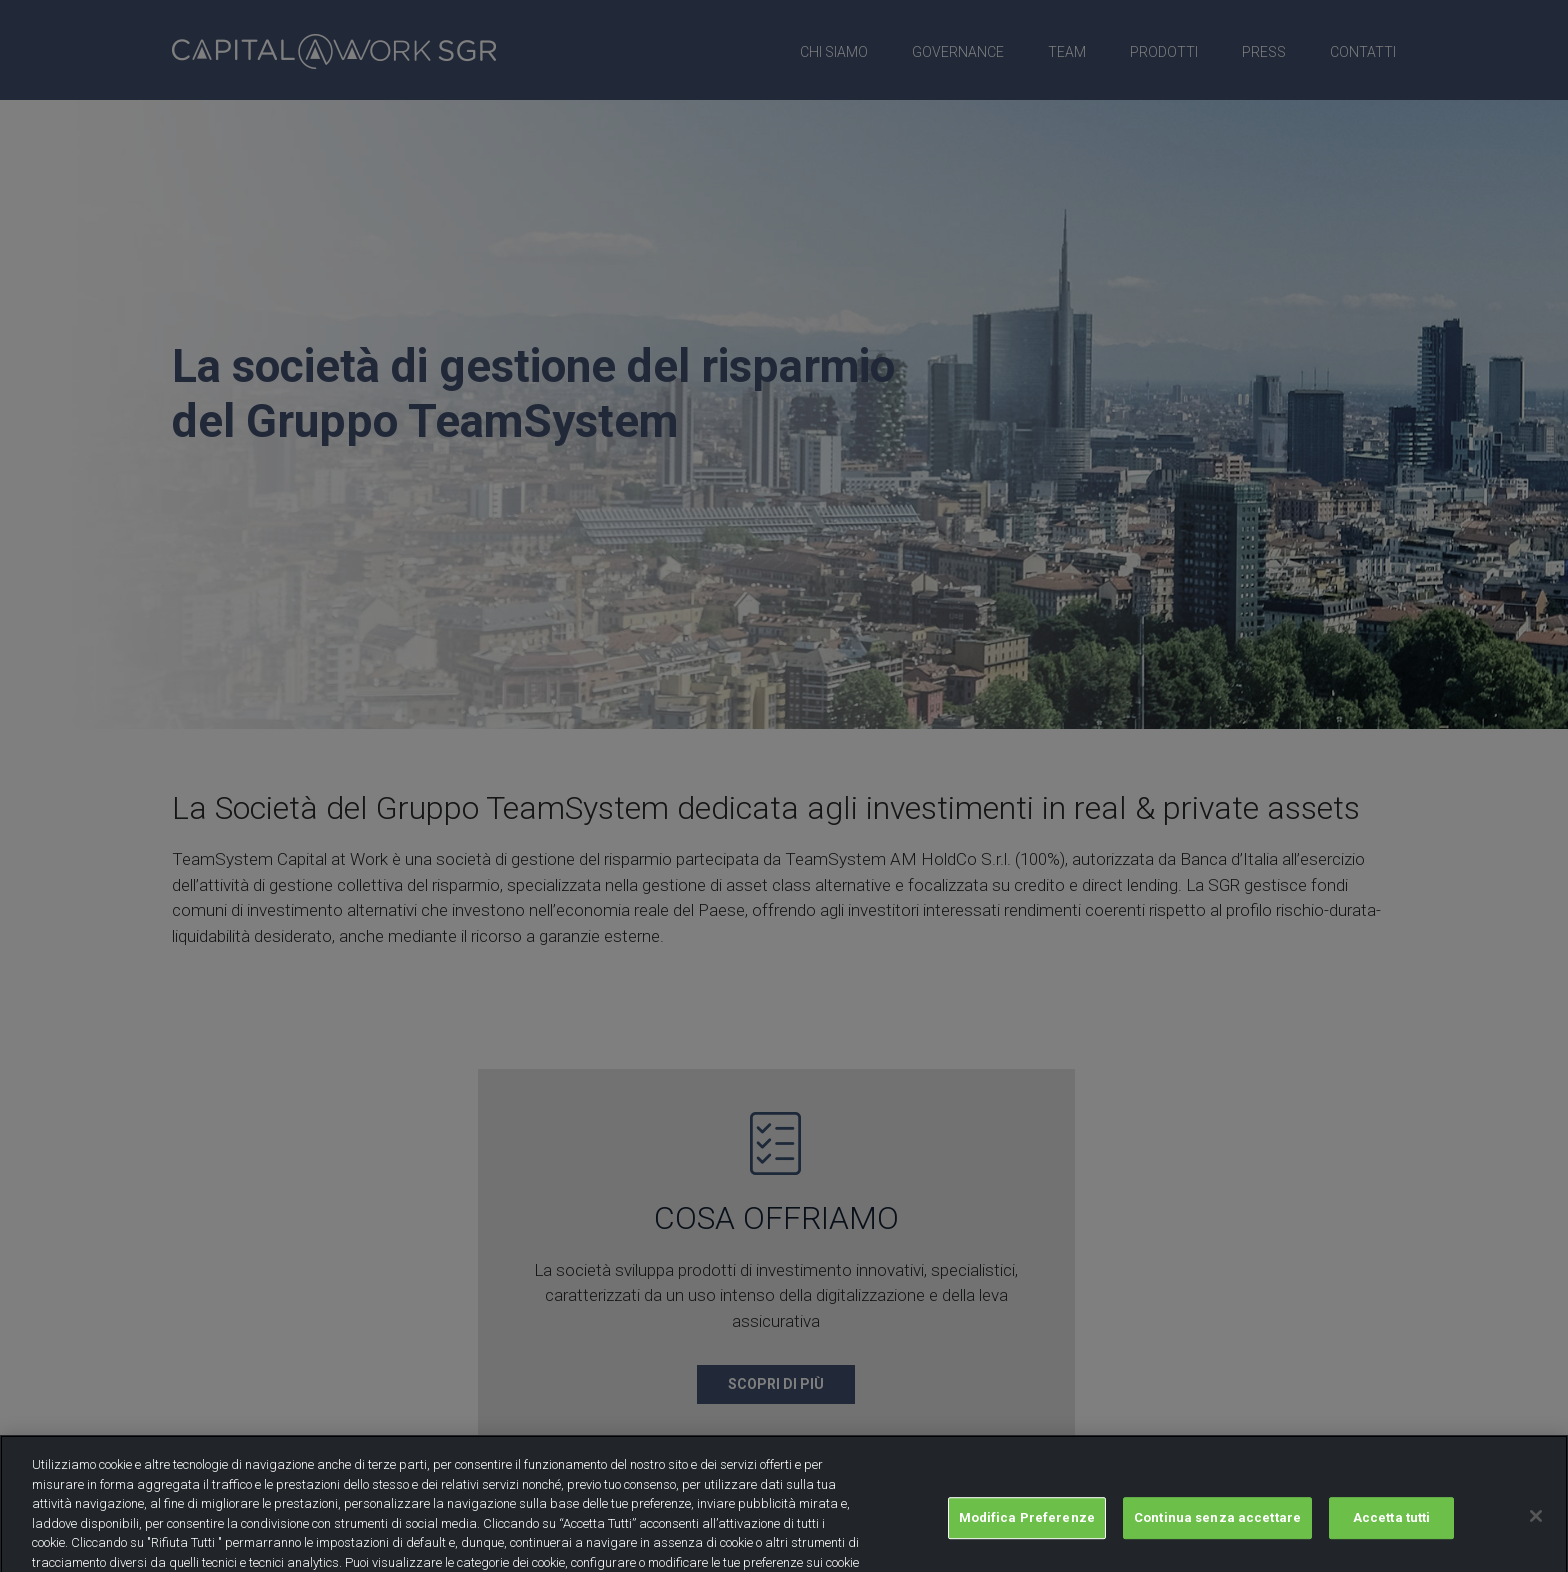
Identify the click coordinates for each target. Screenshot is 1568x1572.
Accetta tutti (1392, 1528)
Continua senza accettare (1217, 1528)
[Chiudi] (1536, 1527)
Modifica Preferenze (1027, 1528)
